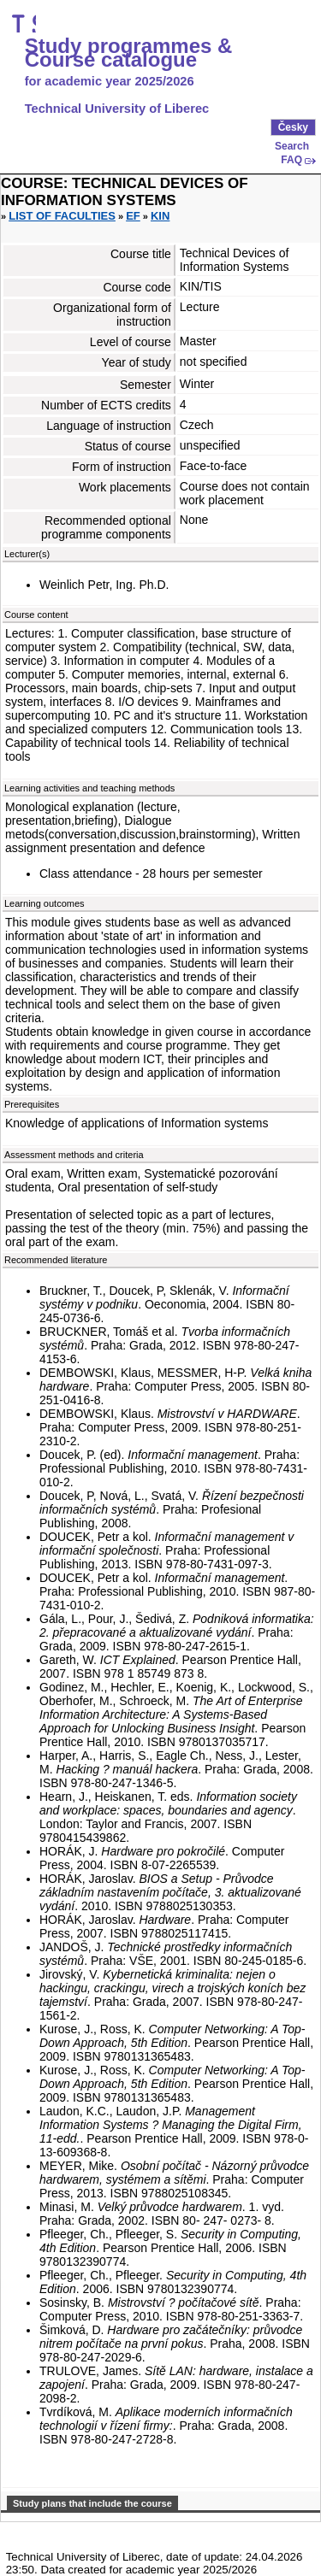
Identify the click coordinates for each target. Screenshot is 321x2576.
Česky (293, 127)
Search (292, 146)
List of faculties (62, 215)
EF (133, 215)
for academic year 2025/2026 (109, 81)
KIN (160, 215)
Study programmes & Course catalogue (129, 53)
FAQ (291, 160)
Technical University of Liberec (117, 108)
